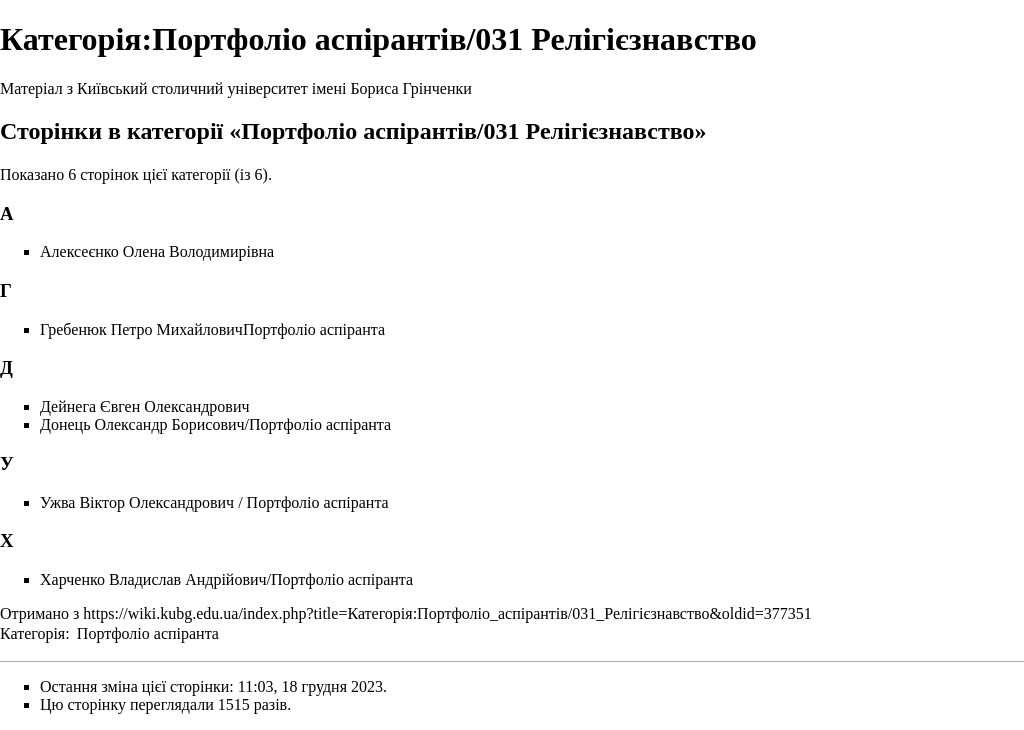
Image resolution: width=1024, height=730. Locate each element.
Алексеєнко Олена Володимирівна (157, 251)
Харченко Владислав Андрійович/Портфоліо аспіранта (226, 579)
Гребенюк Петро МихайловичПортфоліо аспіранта (212, 329)
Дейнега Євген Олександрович (145, 406)
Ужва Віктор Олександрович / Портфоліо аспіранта (214, 502)
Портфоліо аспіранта (148, 633)
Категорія (32, 633)
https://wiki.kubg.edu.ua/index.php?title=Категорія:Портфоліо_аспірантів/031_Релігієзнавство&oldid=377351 (447, 613)
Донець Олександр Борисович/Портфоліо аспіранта (215, 424)
